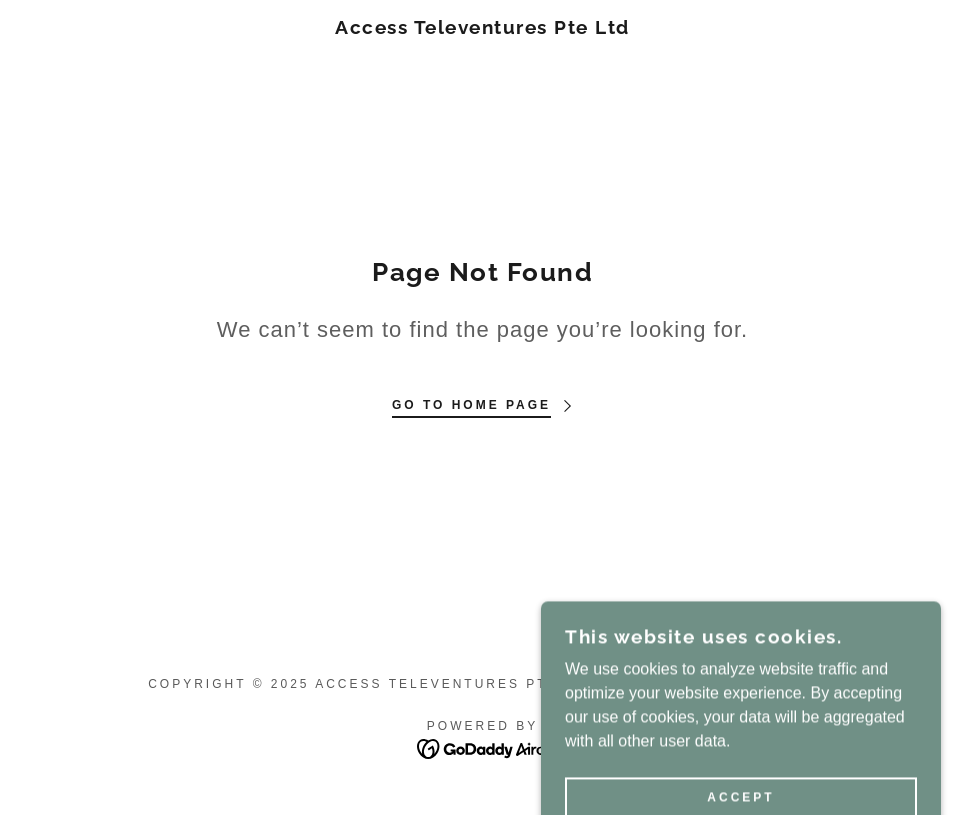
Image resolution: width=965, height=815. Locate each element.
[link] (483, 28)
